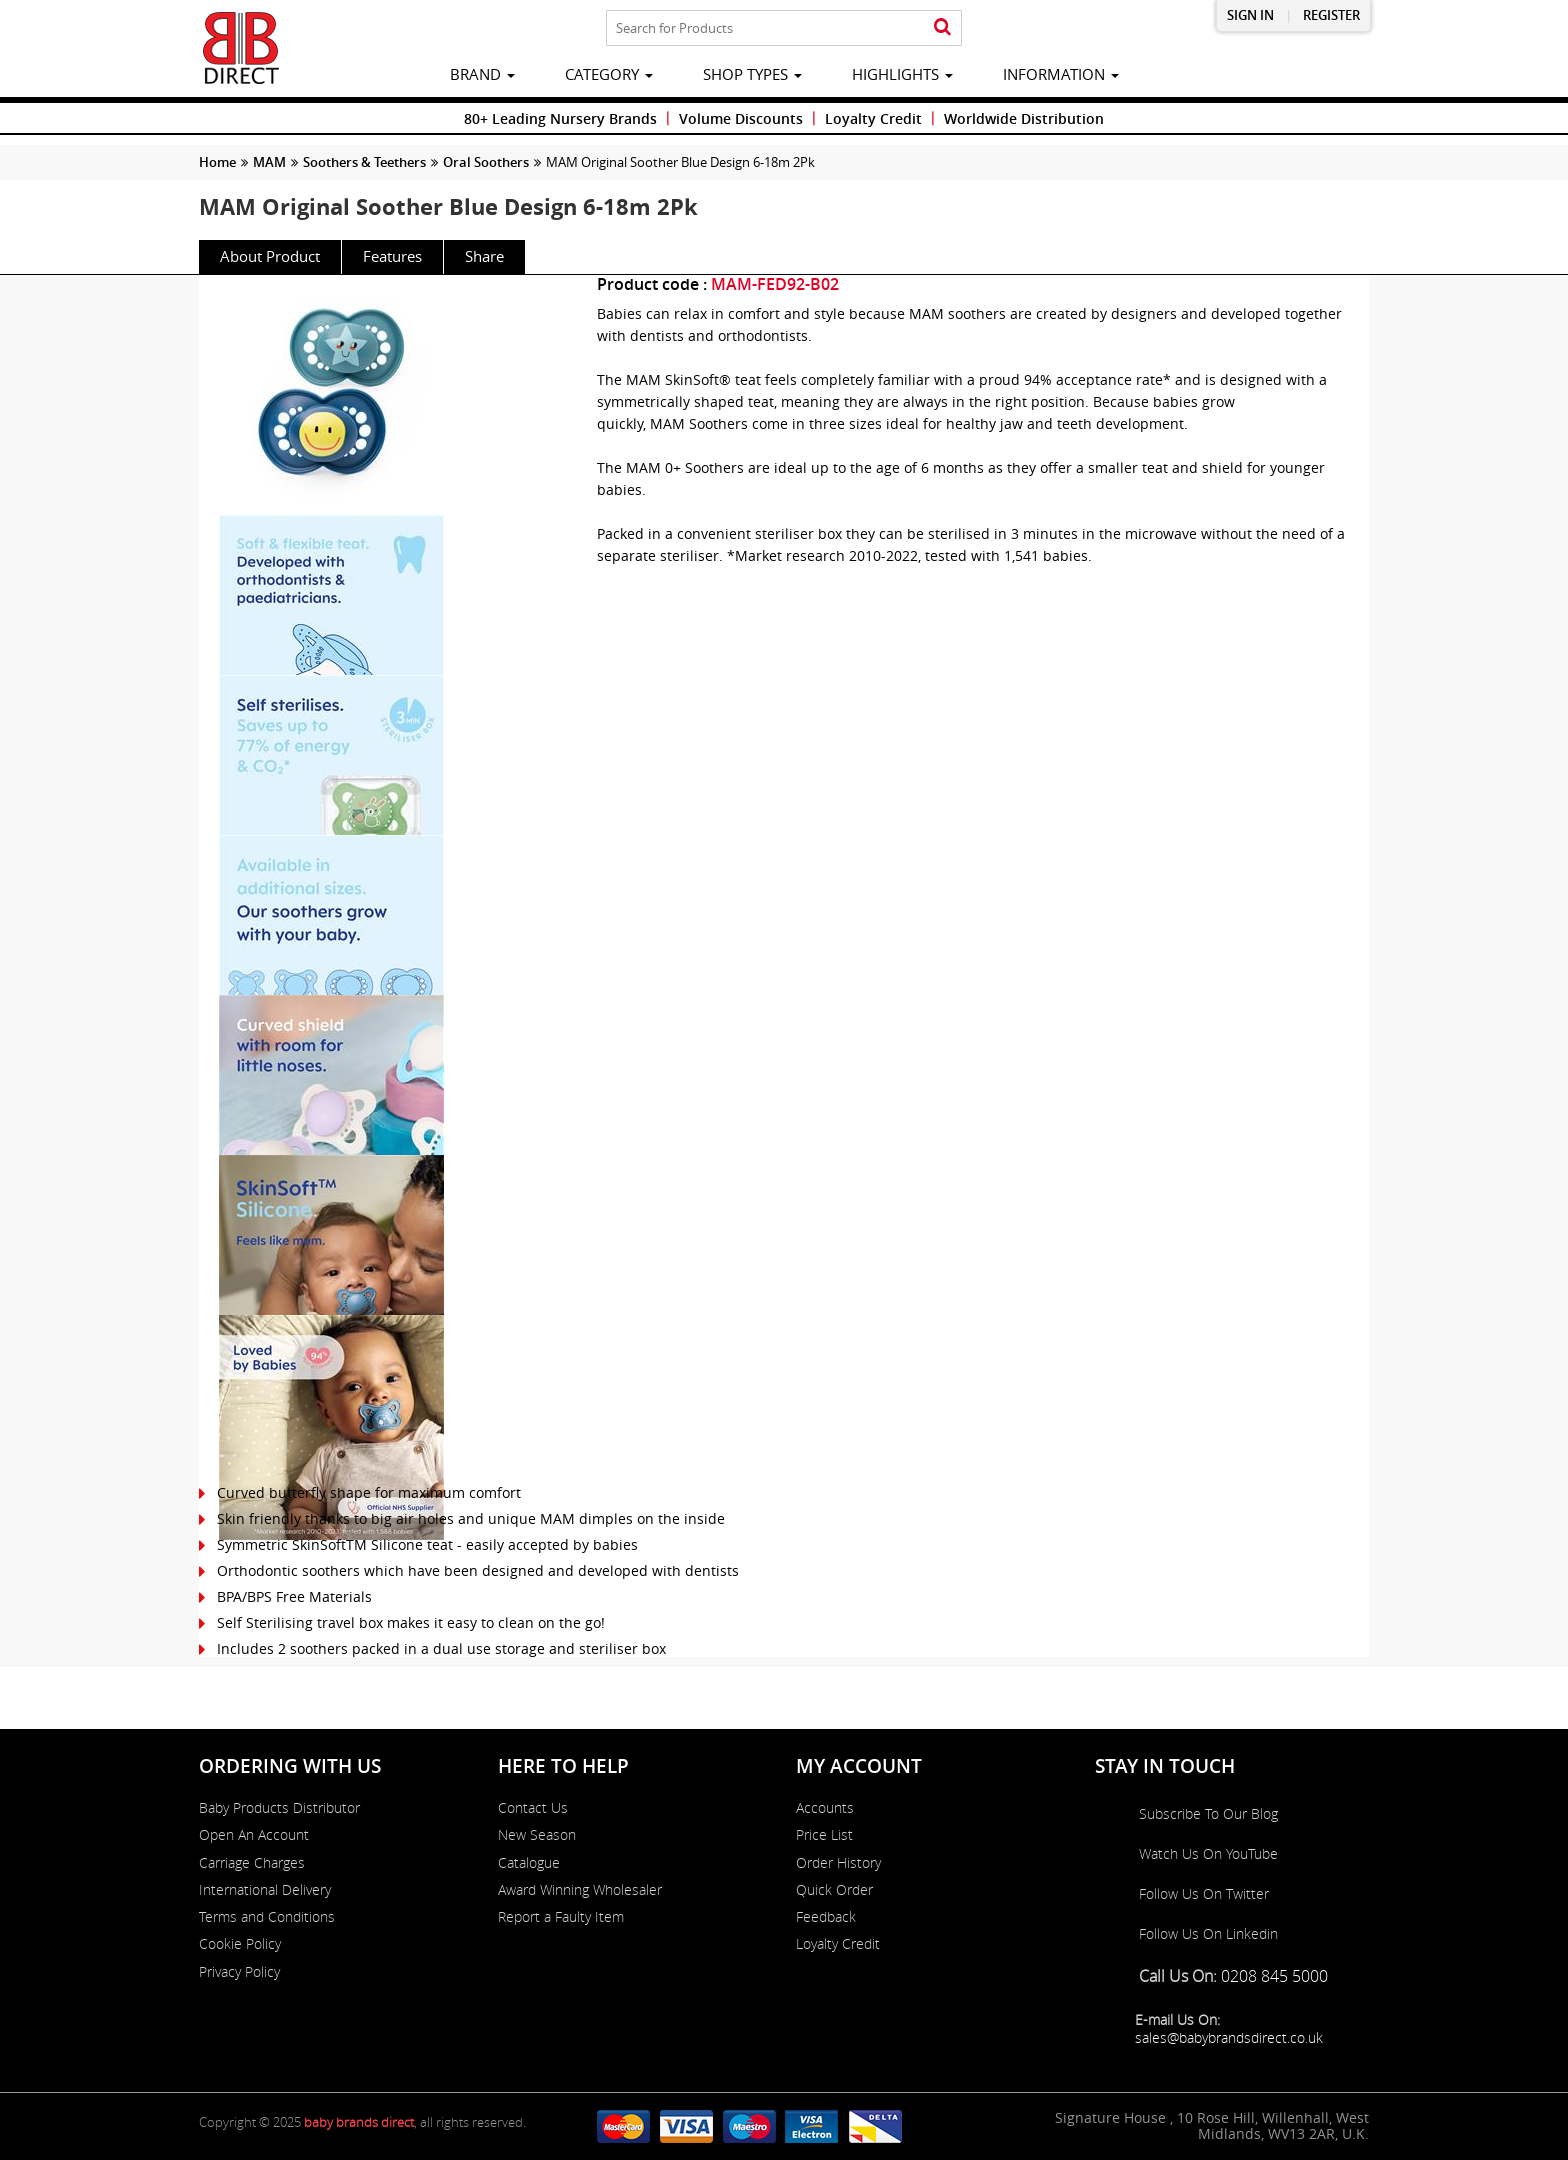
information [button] (1061, 74)
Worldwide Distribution (1024, 118)
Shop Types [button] (752, 74)
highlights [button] (902, 74)
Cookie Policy (240, 1944)
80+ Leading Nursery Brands (560, 118)
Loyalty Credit (873, 118)
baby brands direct (359, 2122)
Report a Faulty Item (561, 1917)
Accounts (825, 1808)
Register (1331, 15)
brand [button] (482, 74)
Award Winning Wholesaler (580, 1890)
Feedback (826, 1917)
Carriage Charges (252, 1863)
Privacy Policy (239, 1972)
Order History (838, 1863)
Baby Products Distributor (279, 1808)
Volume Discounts (741, 118)
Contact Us (533, 1808)
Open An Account (254, 1835)
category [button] (609, 74)
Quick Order (834, 1890)
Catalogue (529, 1863)
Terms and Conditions (267, 1917)
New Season (537, 1835)
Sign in (1250, 15)
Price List (824, 1835)
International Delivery (265, 1890)
